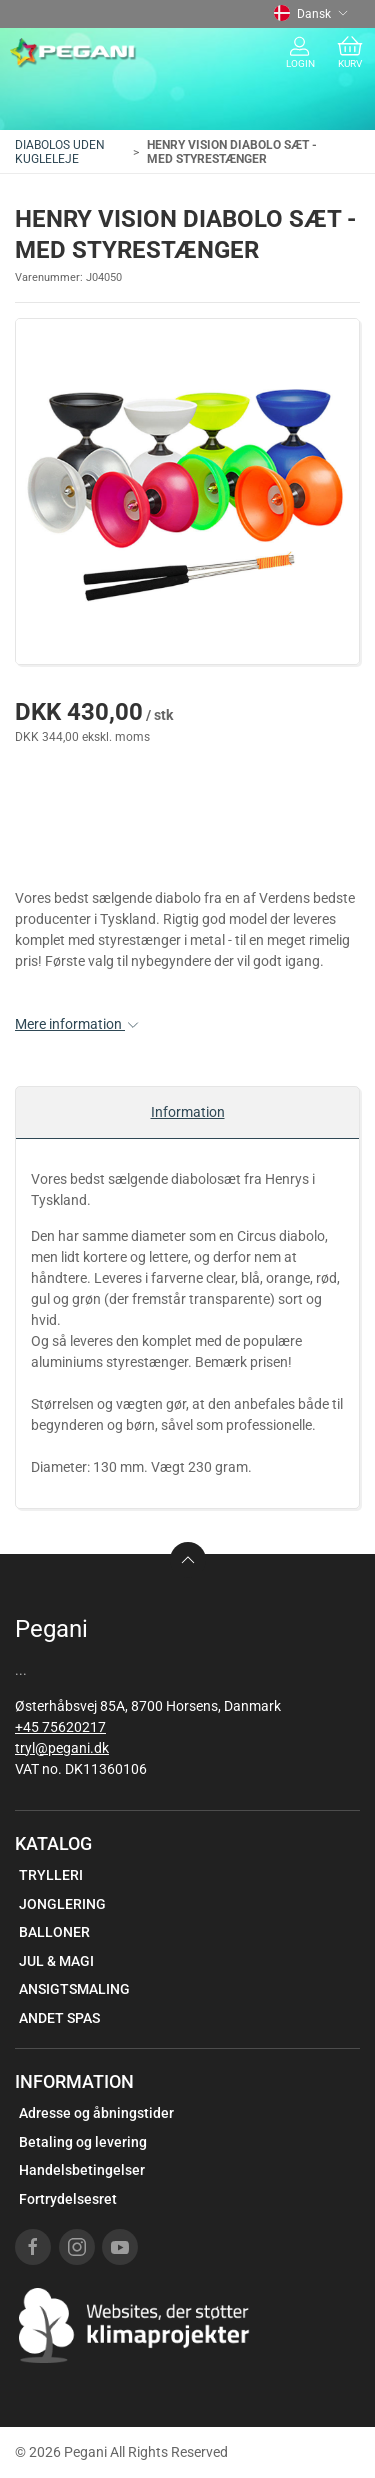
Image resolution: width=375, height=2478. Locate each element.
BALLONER (54, 1932)
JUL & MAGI (56, 1961)
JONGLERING (62, 1904)
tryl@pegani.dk (62, 1748)
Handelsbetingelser (82, 2170)
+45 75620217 (60, 1727)
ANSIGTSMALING (74, 1989)
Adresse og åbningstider (96, 2113)
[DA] (73, 53)
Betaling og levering (83, 2142)
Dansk (311, 14)
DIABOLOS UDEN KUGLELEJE (60, 152)
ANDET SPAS (59, 2018)
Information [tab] (188, 1112)
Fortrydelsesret (68, 2199)
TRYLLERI (51, 1875)
